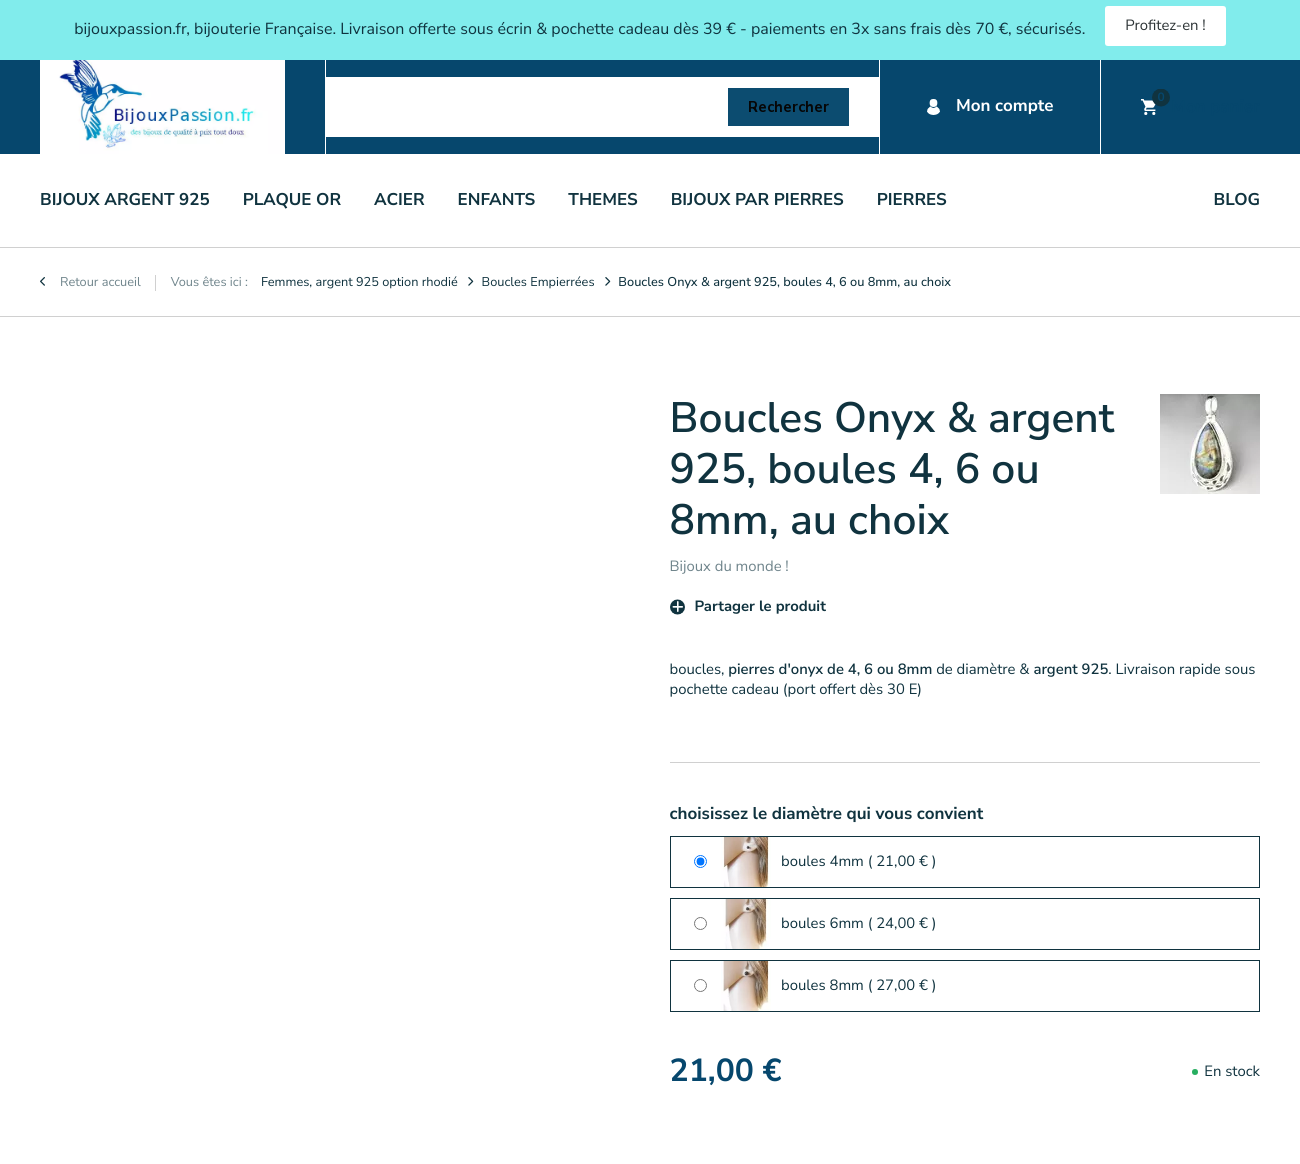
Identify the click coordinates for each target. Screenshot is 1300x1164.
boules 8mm (859, 986)
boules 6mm (859, 924)
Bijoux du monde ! (729, 567)
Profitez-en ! (1165, 26)
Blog (1237, 200)
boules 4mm (859, 862)
